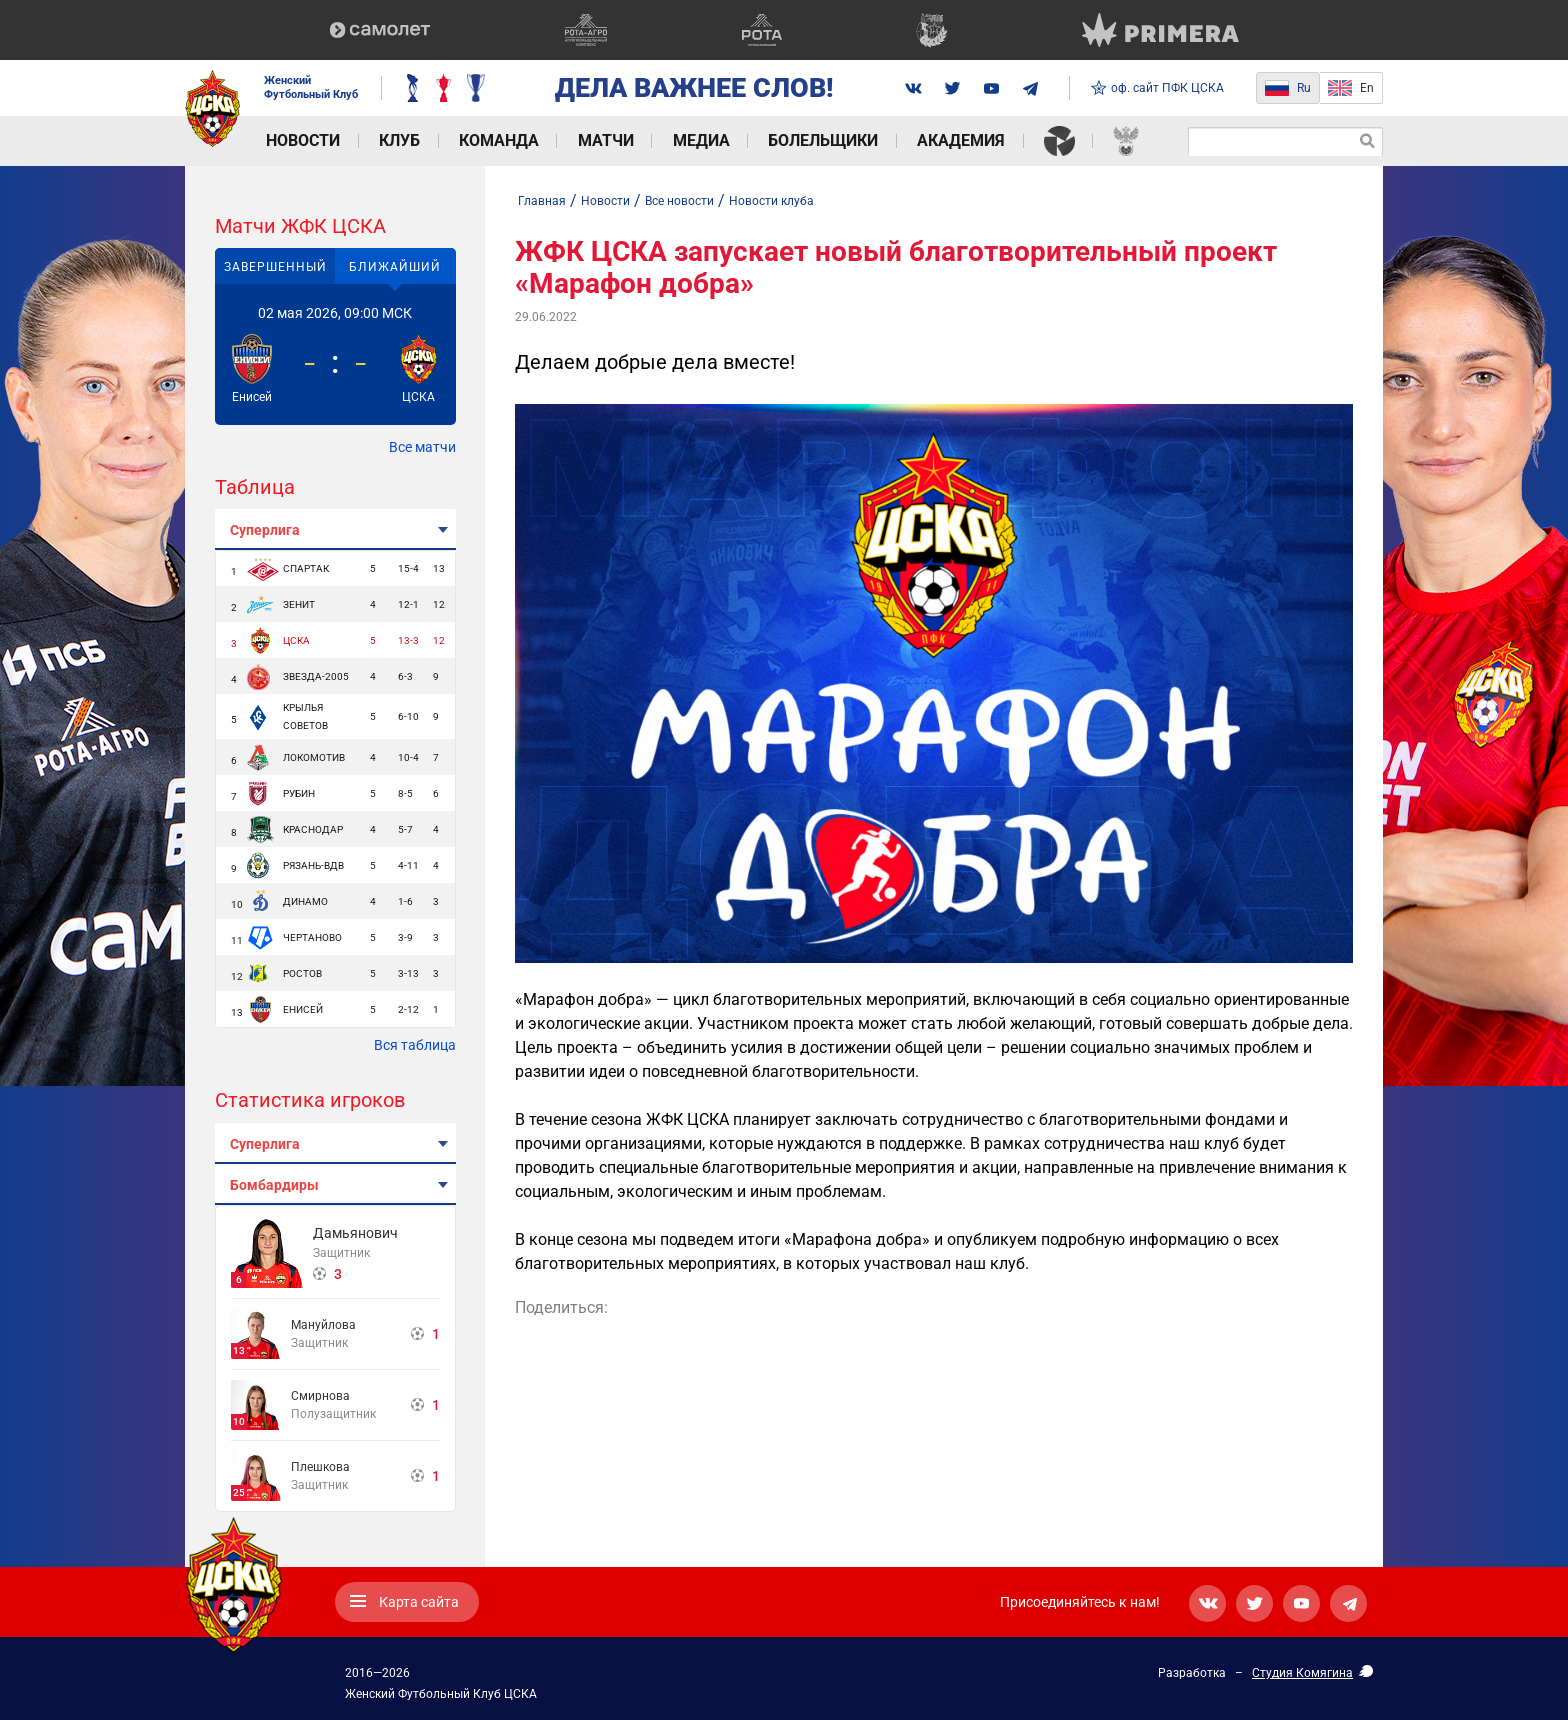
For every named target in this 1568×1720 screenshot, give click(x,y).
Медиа (686, 140)
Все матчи (422, 447)
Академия (941, 140)
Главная (542, 201)
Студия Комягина (1302, 1673)
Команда (490, 140)
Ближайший (395, 267)
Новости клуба (771, 201)
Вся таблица (415, 1045)
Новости (300, 140)
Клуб (393, 140)
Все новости (679, 201)
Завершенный (275, 267)
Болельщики (806, 140)
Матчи (594, 140)
